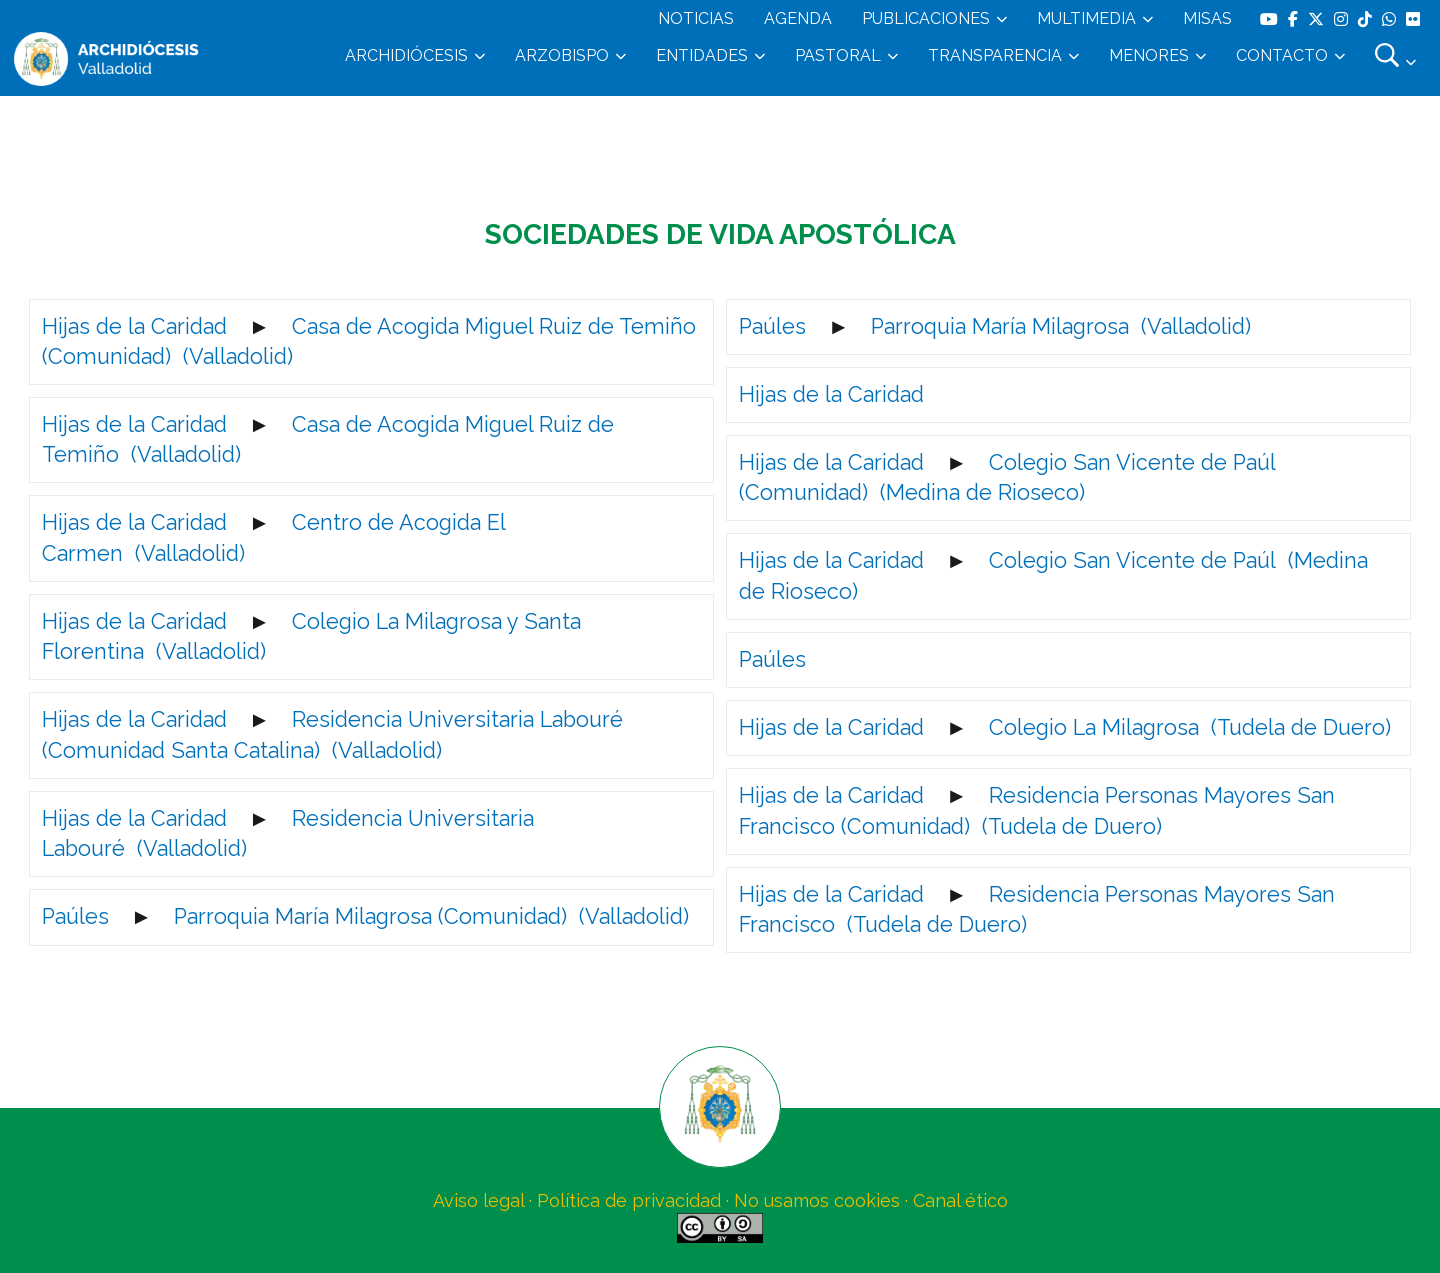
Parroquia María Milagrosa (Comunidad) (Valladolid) (431, 916)
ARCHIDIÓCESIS (406, 55)
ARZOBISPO (562, 55)
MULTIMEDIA (1086, 18)
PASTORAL (838, 55)
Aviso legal (478, 1200)
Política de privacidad (629, 1200)
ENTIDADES (702, 55)
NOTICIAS (696, 18)
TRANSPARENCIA (995, 55)
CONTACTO (1282, 55)
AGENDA (798, 18)
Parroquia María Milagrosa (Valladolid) (1061, 326)
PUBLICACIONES (926, 18)
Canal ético (960, 1200)
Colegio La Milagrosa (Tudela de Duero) (1190, 727)
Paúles (75, 916)
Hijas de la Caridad (134, 326)
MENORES (1149, 55)
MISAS (1207, 18)
